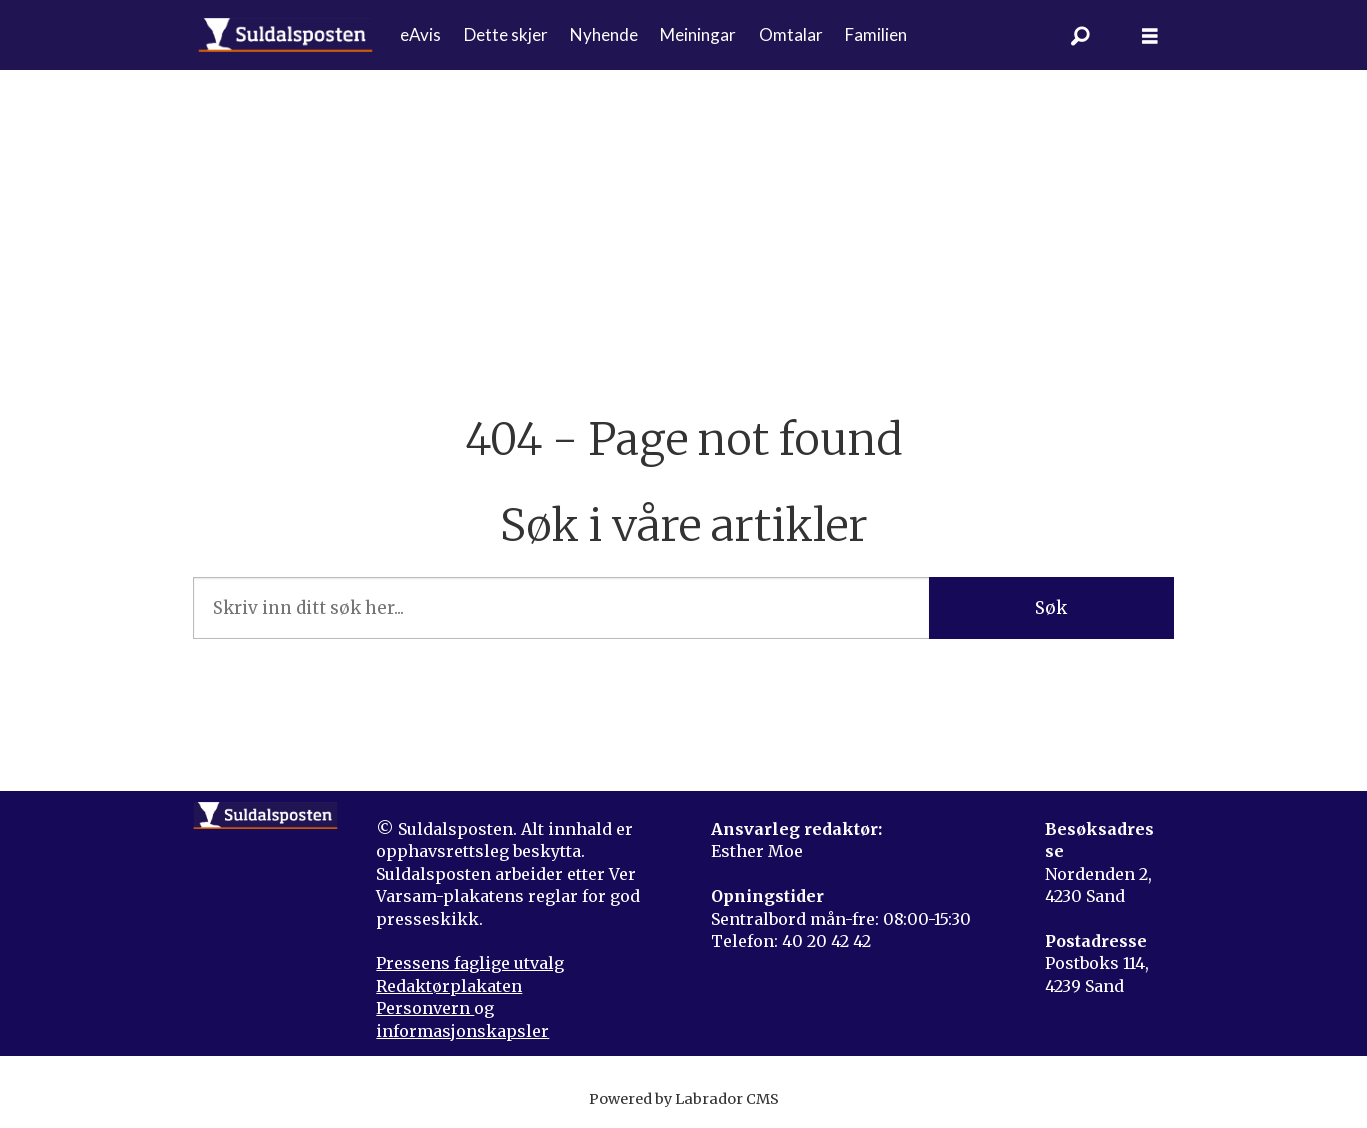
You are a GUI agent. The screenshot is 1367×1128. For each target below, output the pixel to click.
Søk (1051, 608)
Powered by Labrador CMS (684, 1099)
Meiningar (698, 34)
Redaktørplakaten (449, 986)
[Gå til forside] (285, 35)
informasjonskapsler (462, 1031)
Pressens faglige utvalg (470, 963)
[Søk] (1080, 35)
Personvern (425, 1008)
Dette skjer (506, 34)
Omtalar (791, 34)
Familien (876, 34)
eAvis (420, 34)
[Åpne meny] (1150, 35)
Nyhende (604, 34)
